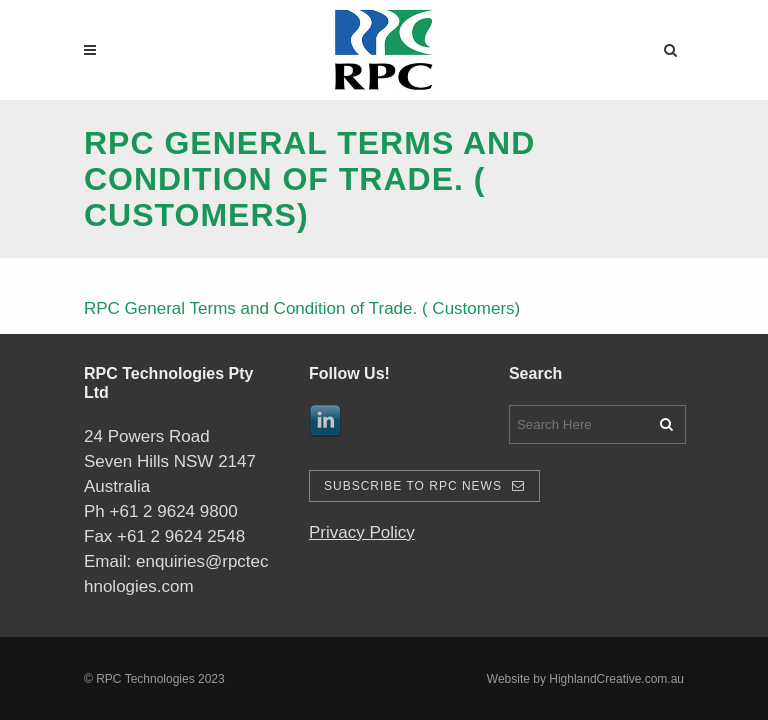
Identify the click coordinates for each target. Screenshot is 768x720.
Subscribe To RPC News (424, 486)
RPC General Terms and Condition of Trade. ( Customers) (302, 308)
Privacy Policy (362, 532)
